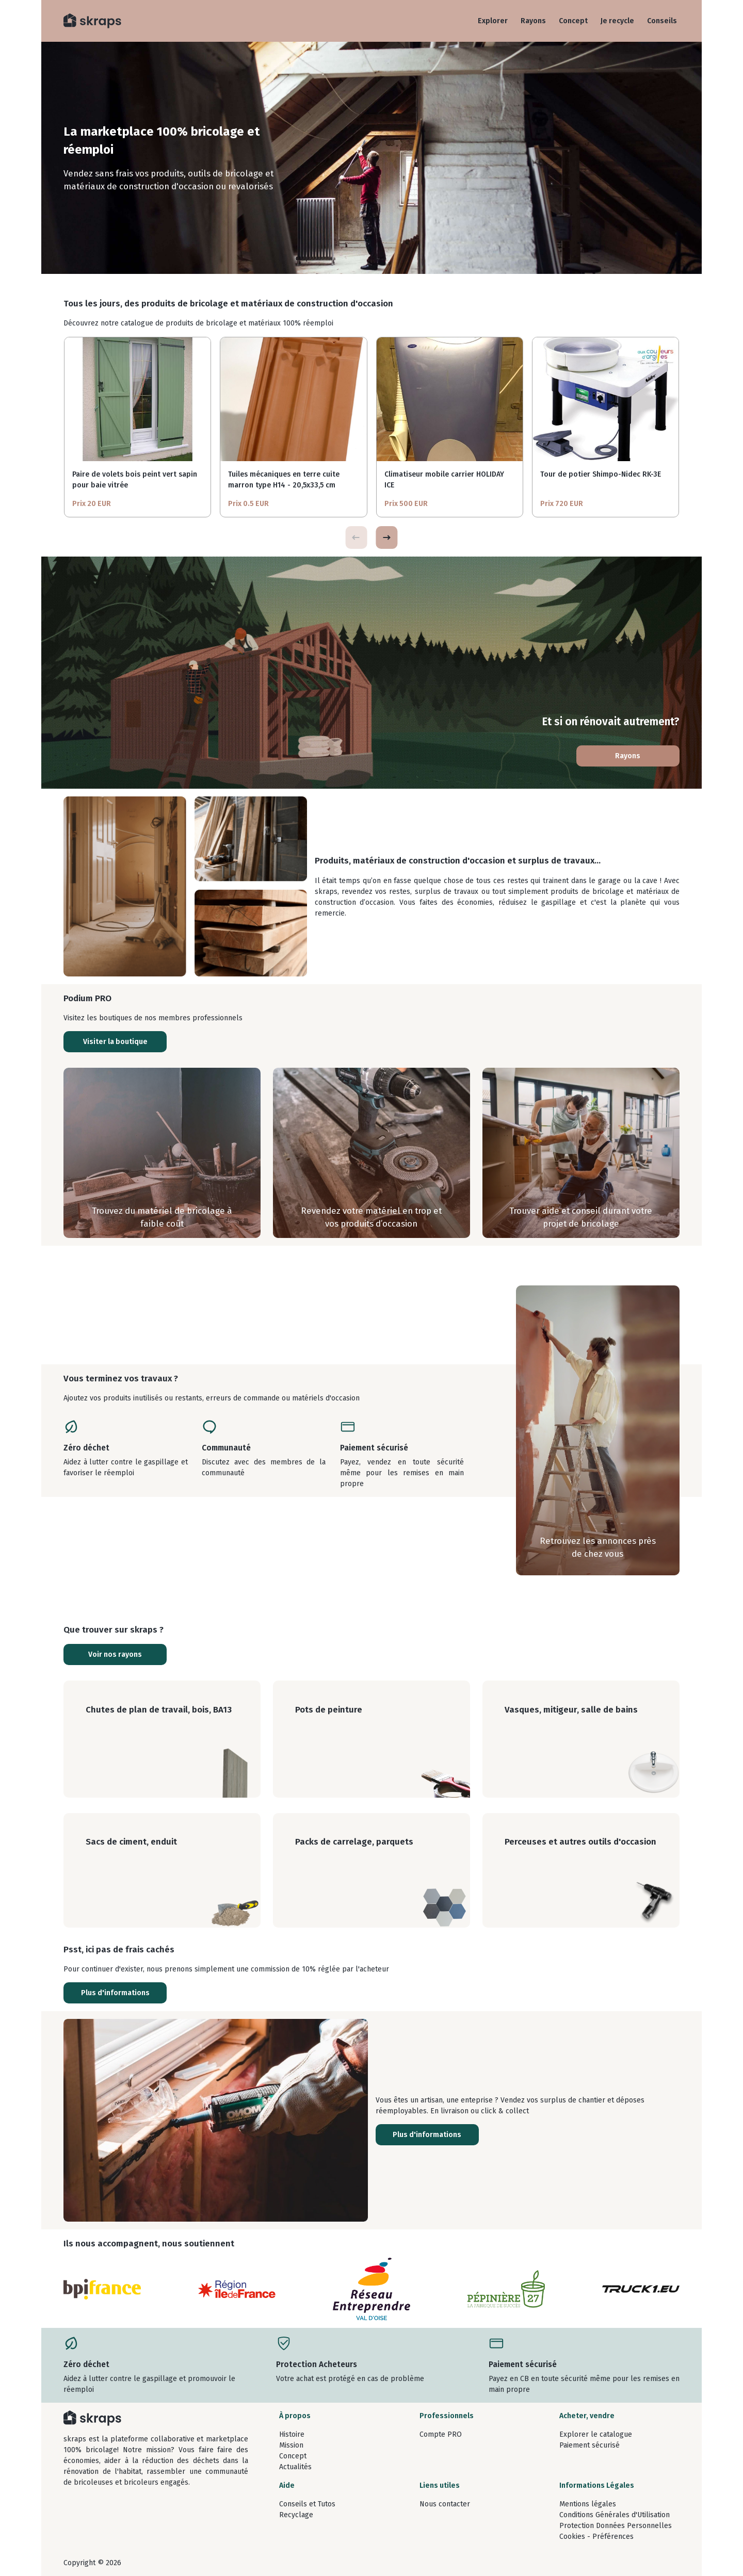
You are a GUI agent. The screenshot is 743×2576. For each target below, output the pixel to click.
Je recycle (617, 21)
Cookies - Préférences (596, 2536)
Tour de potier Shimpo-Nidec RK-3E (600, 474)
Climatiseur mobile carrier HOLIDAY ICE (444, 480)
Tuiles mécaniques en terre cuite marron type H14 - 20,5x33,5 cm (284, 480)
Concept (573, 21)
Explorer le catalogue (595, 2434)
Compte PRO (440, 2434)
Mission (291, 2445)
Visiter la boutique (115, 1041)
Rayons (533, 21)
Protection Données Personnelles (615, 2525)
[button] (386, 537)
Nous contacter (444, 2504)
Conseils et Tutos (307, 2504)
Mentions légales (587, 2504)
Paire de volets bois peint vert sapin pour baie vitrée (134, 480)
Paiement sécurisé (589, 2445)
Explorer (493, 21)
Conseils (662, 21)
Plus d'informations (115, 1992)
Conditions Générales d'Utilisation (614, 2514)
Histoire (291, 2434)
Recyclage (296, 2514)
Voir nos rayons (115, 1654)
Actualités (295, 2467)
